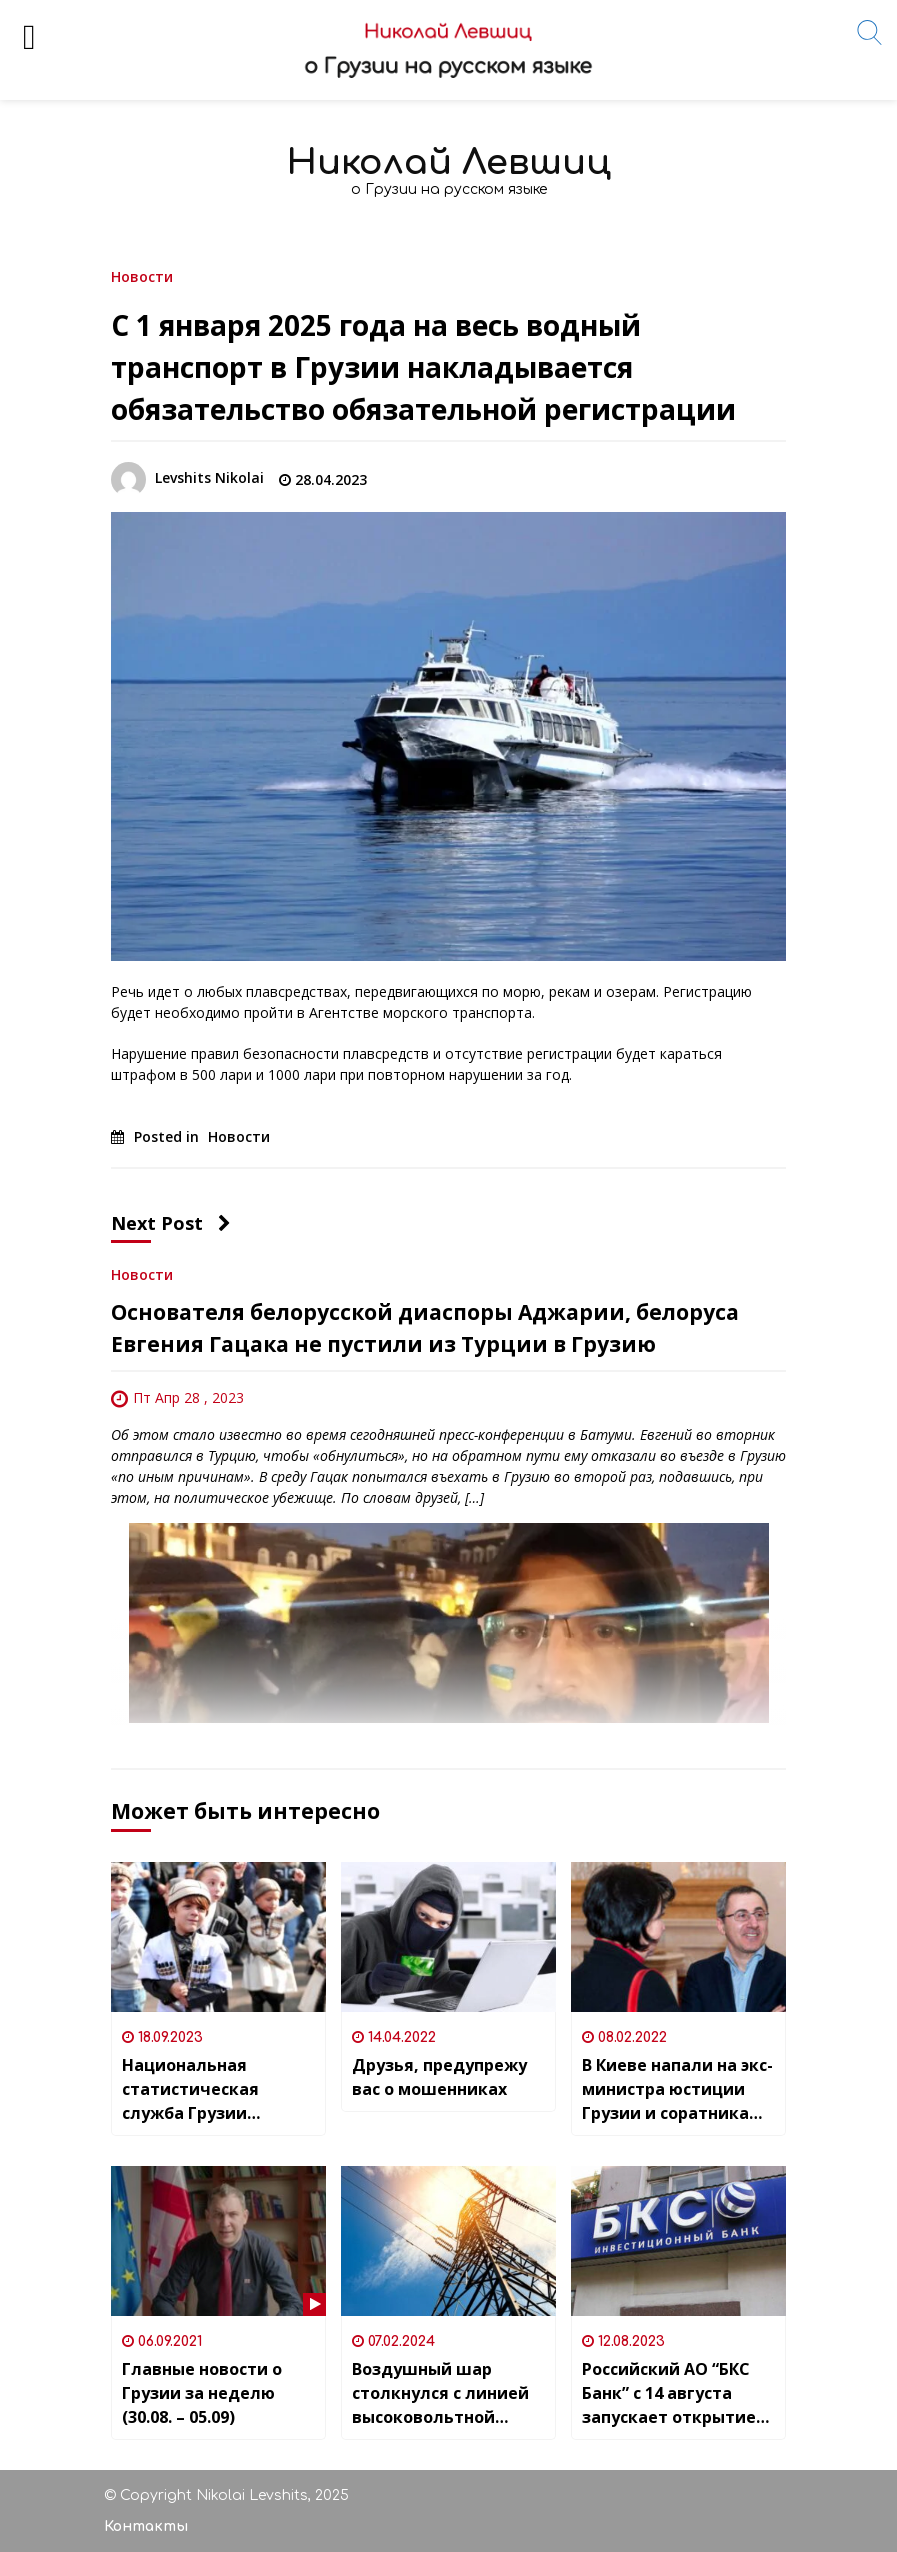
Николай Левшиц (449, 162)
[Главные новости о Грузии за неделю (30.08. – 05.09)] (218, 2241)
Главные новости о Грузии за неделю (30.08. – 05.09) (202, 2393)
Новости (142, 275)
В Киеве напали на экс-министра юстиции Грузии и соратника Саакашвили (677, 2089)
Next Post (171, 1223)
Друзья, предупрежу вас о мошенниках (439, 2077)
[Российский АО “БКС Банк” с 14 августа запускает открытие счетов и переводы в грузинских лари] (678, 2241)
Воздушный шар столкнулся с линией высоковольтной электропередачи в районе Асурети (440, 2393)
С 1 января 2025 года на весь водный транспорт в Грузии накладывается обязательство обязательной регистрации (423, 367)
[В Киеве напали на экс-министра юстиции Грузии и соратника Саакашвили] (678, 1937)
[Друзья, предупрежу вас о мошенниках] (448, 1937)
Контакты (146, 2526)
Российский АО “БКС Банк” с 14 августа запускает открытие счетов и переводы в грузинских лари (670, 2393)
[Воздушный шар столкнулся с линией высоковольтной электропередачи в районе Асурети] (448, 2241)
